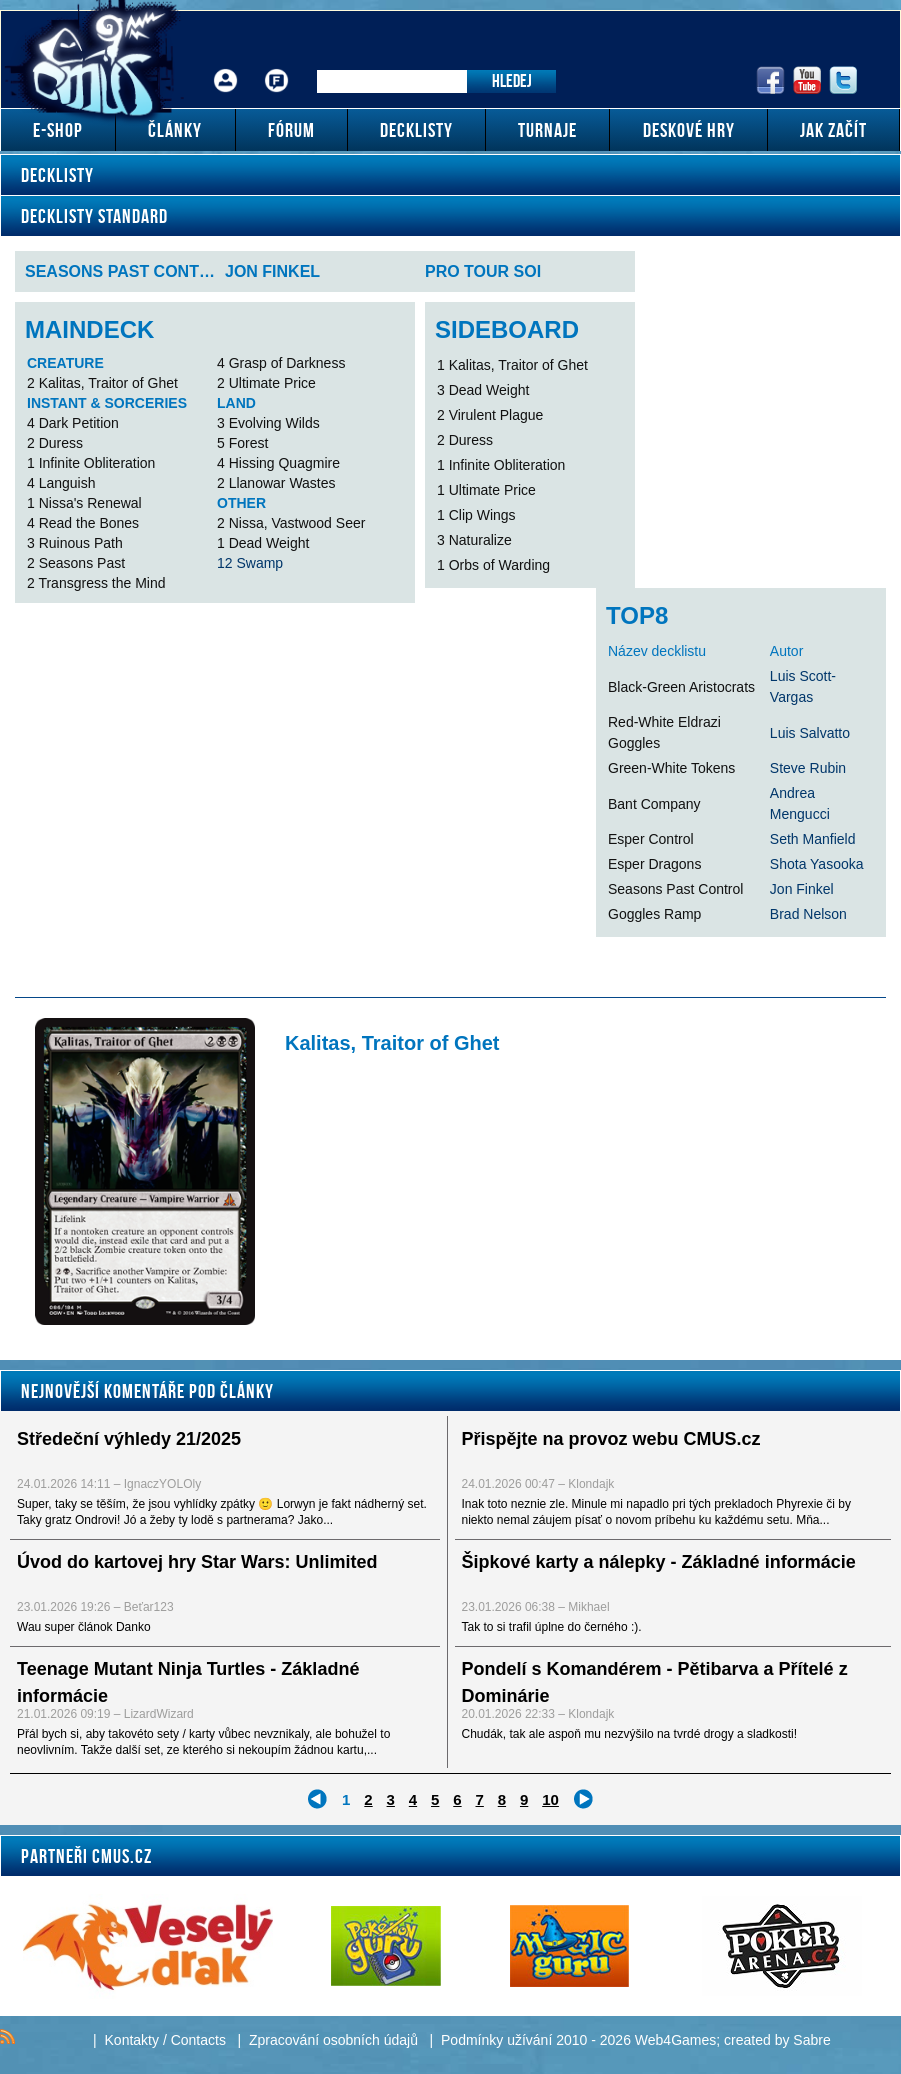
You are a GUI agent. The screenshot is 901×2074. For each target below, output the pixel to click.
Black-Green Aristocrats (681, 687)
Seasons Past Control (675, 889)
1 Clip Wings (476, 515)
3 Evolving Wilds (268, 423)
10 (550, 1799)
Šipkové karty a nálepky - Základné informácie (659, 1562)
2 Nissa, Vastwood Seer (291, 523)
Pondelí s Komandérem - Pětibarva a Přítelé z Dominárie (655, 1682)
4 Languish (61, 483)
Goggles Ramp (654, 914)
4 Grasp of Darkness (281, 363)
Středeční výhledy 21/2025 (129, 1439)
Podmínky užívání (496, 2040)
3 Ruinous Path (75, 543)
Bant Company (654, 804)
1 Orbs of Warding (493, 565)
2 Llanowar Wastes (276, 483)
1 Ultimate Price (486, 490)
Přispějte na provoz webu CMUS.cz (611, 1439)
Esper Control (651, 839)
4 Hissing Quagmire (278, 463)
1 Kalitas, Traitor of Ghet (512, 365)
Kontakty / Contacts (165, 2040)
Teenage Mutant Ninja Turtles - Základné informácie (188, 1682)
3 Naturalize (474, 540)
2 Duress (55, 443)
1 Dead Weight (263, 543)
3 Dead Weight (483, 390)
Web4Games (675, 2040)
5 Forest (242, 443)
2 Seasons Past (76, 563)
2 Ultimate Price (266, 383)
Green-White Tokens (671, 768)
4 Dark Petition (73, 423)
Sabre (811, 2040)
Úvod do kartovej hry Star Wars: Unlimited (197, 1562)
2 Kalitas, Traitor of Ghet (102, 383)
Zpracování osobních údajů (333, 2040)
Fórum (277, 65)
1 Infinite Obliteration (91, 463)
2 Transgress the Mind (96, 583)
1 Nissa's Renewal (84, 503)
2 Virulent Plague (490, 415)
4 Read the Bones (83, 523)
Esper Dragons (654, 864)
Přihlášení (226, 65)
